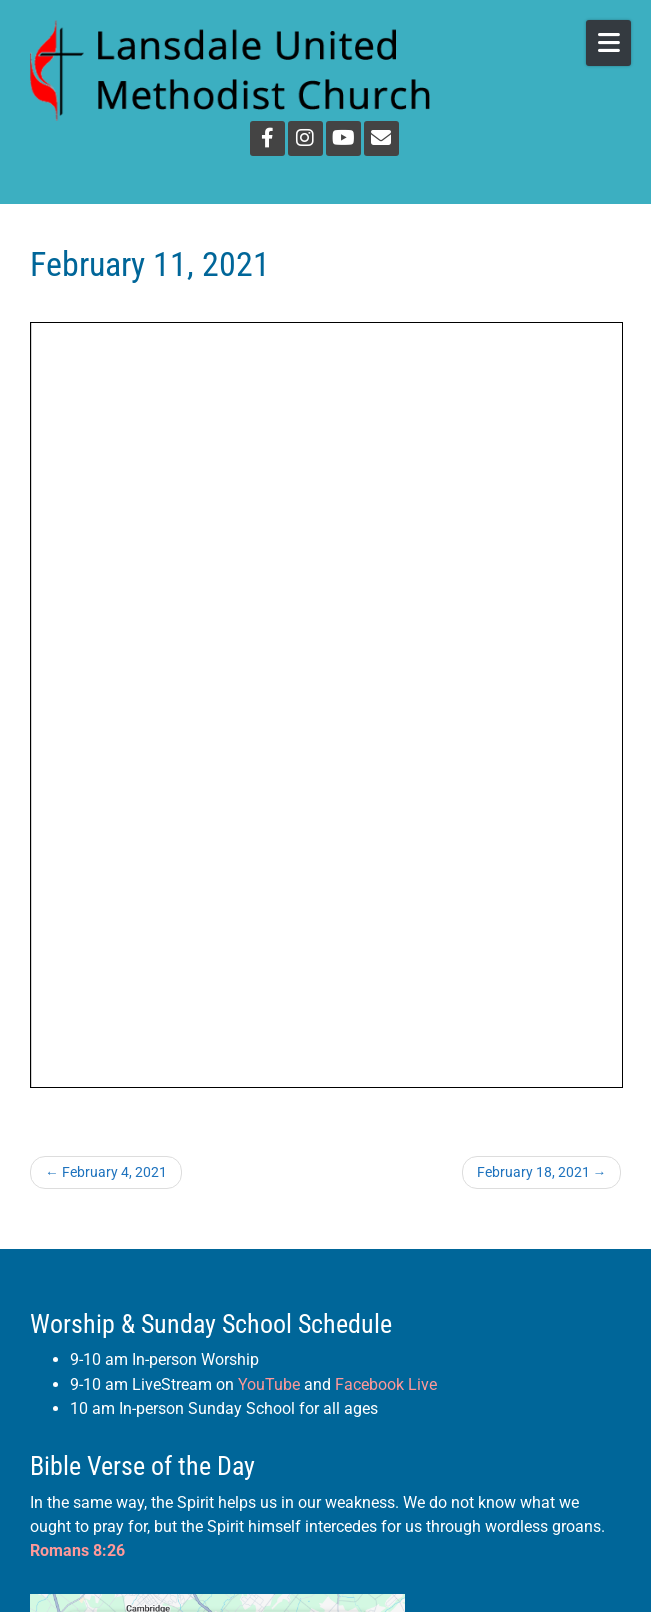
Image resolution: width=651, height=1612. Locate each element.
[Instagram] (305, 138)
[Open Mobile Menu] (608, 43)
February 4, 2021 (106, 1172)
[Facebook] (267, 138)
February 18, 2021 (542, 1172)
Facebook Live (386, 1384)
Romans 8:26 (77, 1550)
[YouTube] (343, 138)
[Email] (381, 138)
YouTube (269, 1384)
